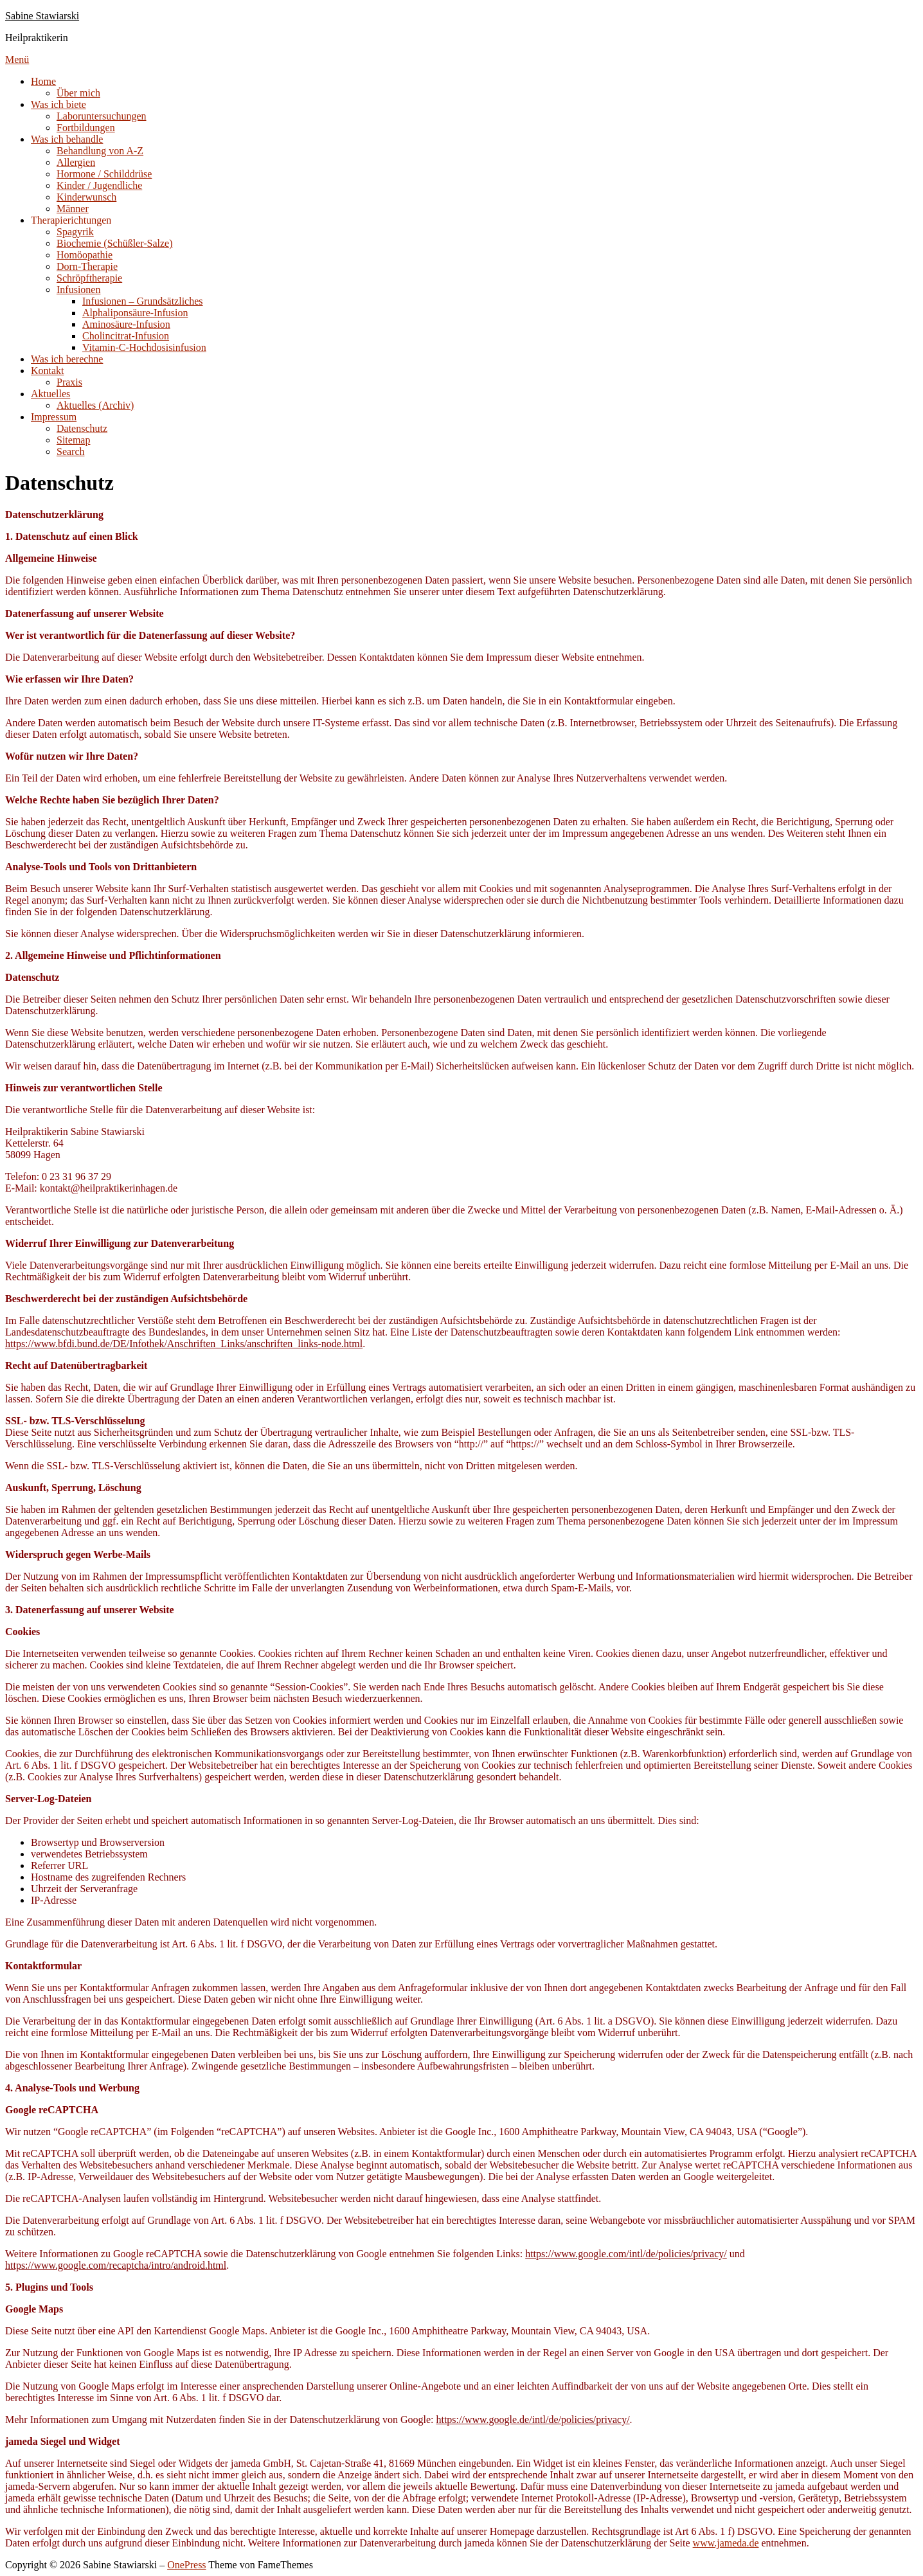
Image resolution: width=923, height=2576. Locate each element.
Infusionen (78, 289)
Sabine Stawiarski (42, 15)
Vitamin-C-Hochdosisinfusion (144, 347)
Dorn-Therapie (87, 266)
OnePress (186, 2564)
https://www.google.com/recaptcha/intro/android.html (115, 2265)
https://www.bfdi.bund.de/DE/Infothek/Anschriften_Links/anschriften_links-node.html (184, 1343)
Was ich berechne (67, 358)
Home (43, 81)
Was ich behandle (67, 139)
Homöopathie (84, 254)
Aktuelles (50, 393)
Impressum (53, 416)
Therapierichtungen (71, 220)
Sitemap (73, 439)
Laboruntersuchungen (102, 116)
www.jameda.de (726, 2542)
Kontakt (47, 370)
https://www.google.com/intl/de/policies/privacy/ (626, 2253)
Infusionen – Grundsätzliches (142, 301)
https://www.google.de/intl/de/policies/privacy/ (532, 2419)
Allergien (76, 162)
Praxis (69, 382)
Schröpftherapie (89, 278)
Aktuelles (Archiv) (95, 405)
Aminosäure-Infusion (126, 324)
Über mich (78, 92)
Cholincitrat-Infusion (125, 335)
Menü (17, 59)
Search (71, 451)
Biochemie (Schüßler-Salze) (115, 243)
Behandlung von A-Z (100, 150)
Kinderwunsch (86, 197)
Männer (73, 208)
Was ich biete (58, 104)
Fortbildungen (86, 127)
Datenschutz (82, 428)
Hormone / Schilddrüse (104, 173)
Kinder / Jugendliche (99, 185)
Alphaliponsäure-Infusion (135, 312)
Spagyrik (75, 231)
